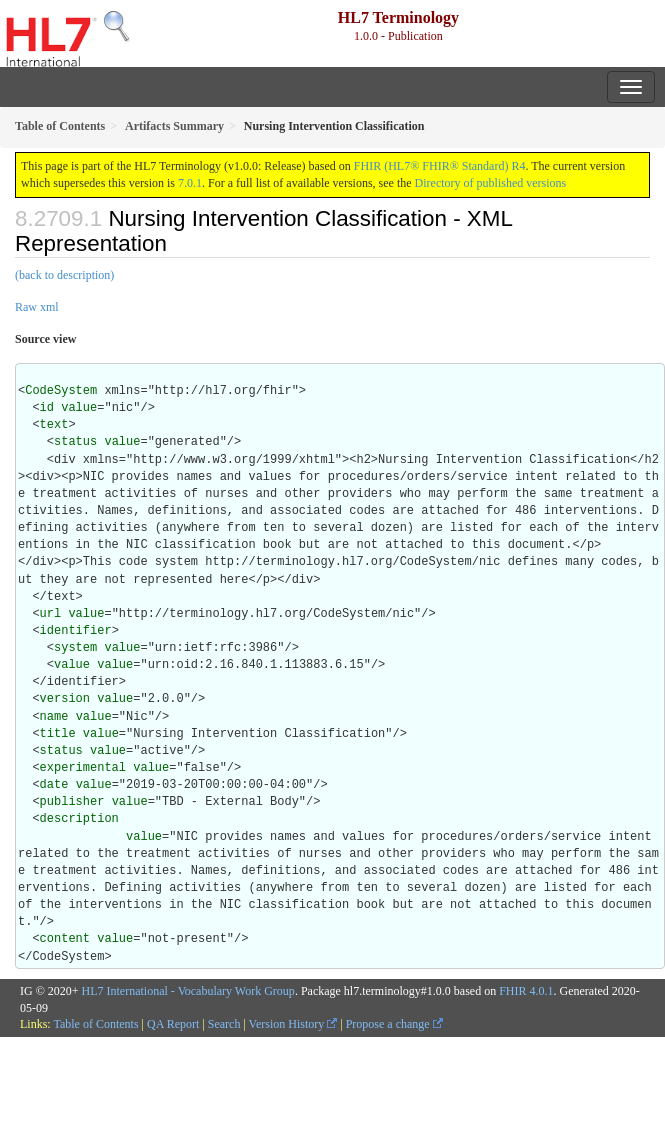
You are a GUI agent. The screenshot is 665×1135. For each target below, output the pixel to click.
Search (224, 1024)
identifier (76, 631)
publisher (72, 802)
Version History (293, 1024)
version (65, 699)
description (79, 819)
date (54, 785)
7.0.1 (190, 183)
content (65, 939)
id (47, 408)
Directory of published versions (491, 183)
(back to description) (64, 275)
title (58, 734)
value (79, 408)
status (75, 442)
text (54, 425)
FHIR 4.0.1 (526, 991)
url (51, 614)
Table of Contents (95, 1024)
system (75, 648)
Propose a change (394, 1024)
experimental (83, 768)
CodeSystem (61, 391)
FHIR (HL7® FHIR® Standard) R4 (440, 166)
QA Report (173, 1024)
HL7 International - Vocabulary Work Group (188, 991)
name (54, 717)
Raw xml (37, 307)
